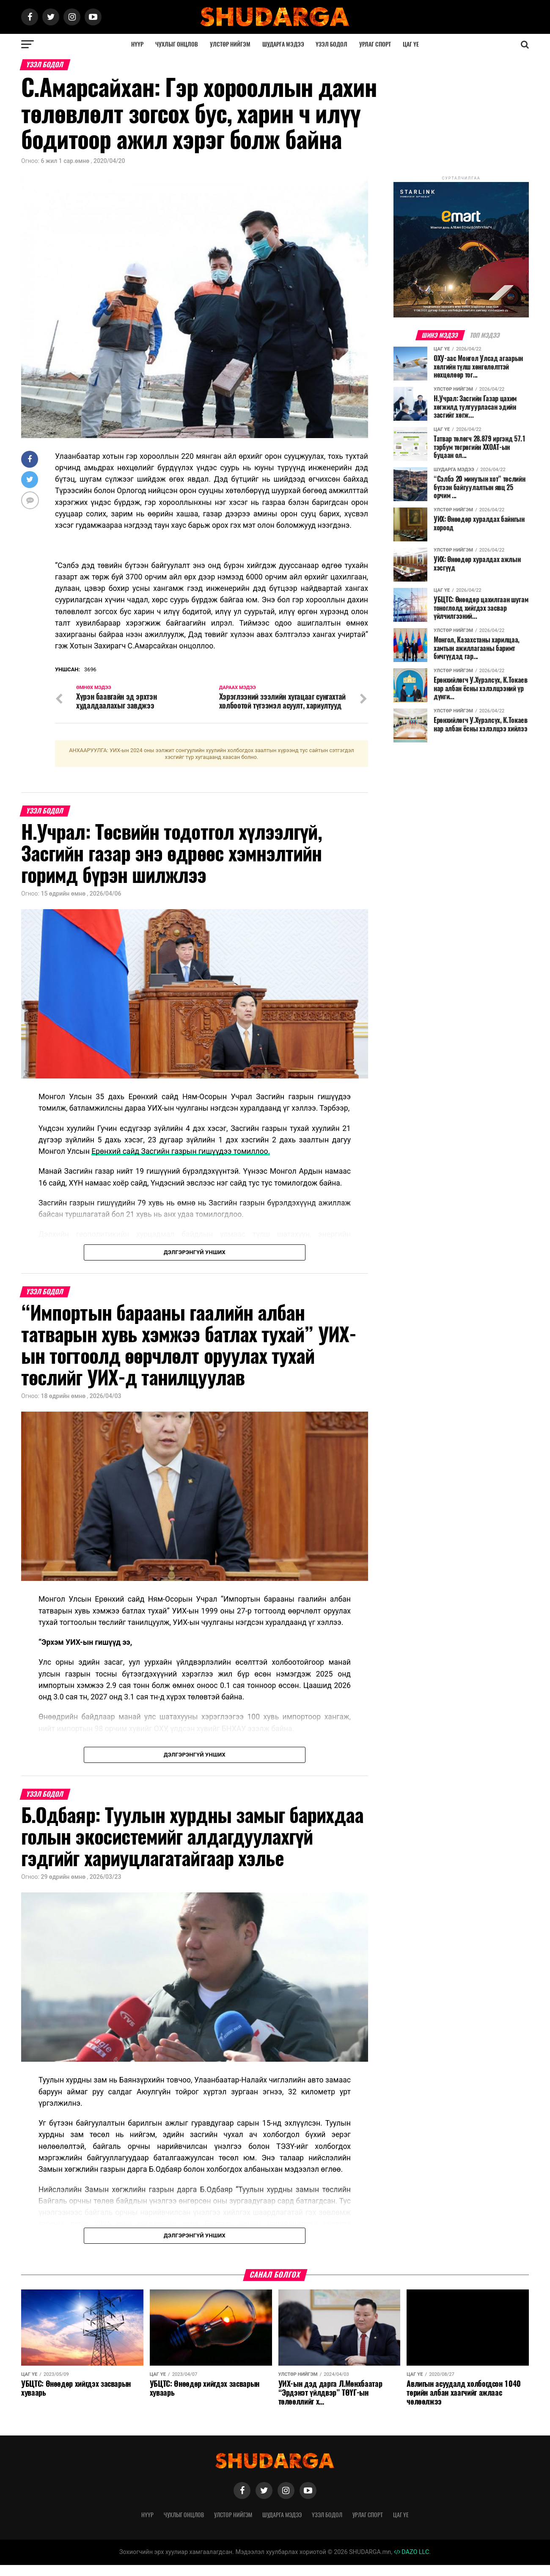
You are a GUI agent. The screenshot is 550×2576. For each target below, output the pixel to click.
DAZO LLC (411, 2563)
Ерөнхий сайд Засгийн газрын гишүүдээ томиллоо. (180, 1162)
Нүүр (137, 44)
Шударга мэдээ (283, 44)
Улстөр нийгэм (230, 44)
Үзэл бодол (331, 44)
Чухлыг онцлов (176, 44)
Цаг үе (411, 44)
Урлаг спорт (375, 44)
